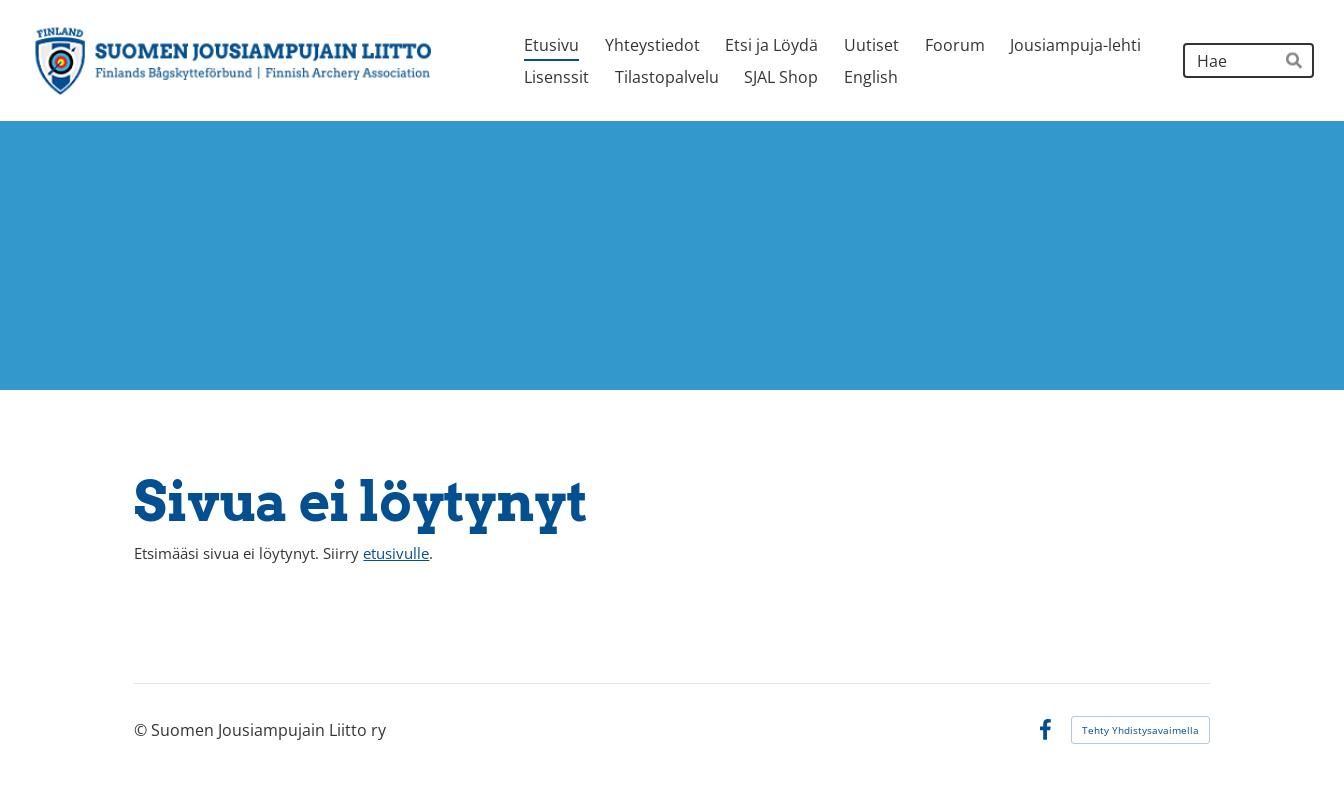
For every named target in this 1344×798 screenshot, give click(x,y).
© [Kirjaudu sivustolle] (142, 730)
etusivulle (396, 553)
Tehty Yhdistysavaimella (1140, 730)
